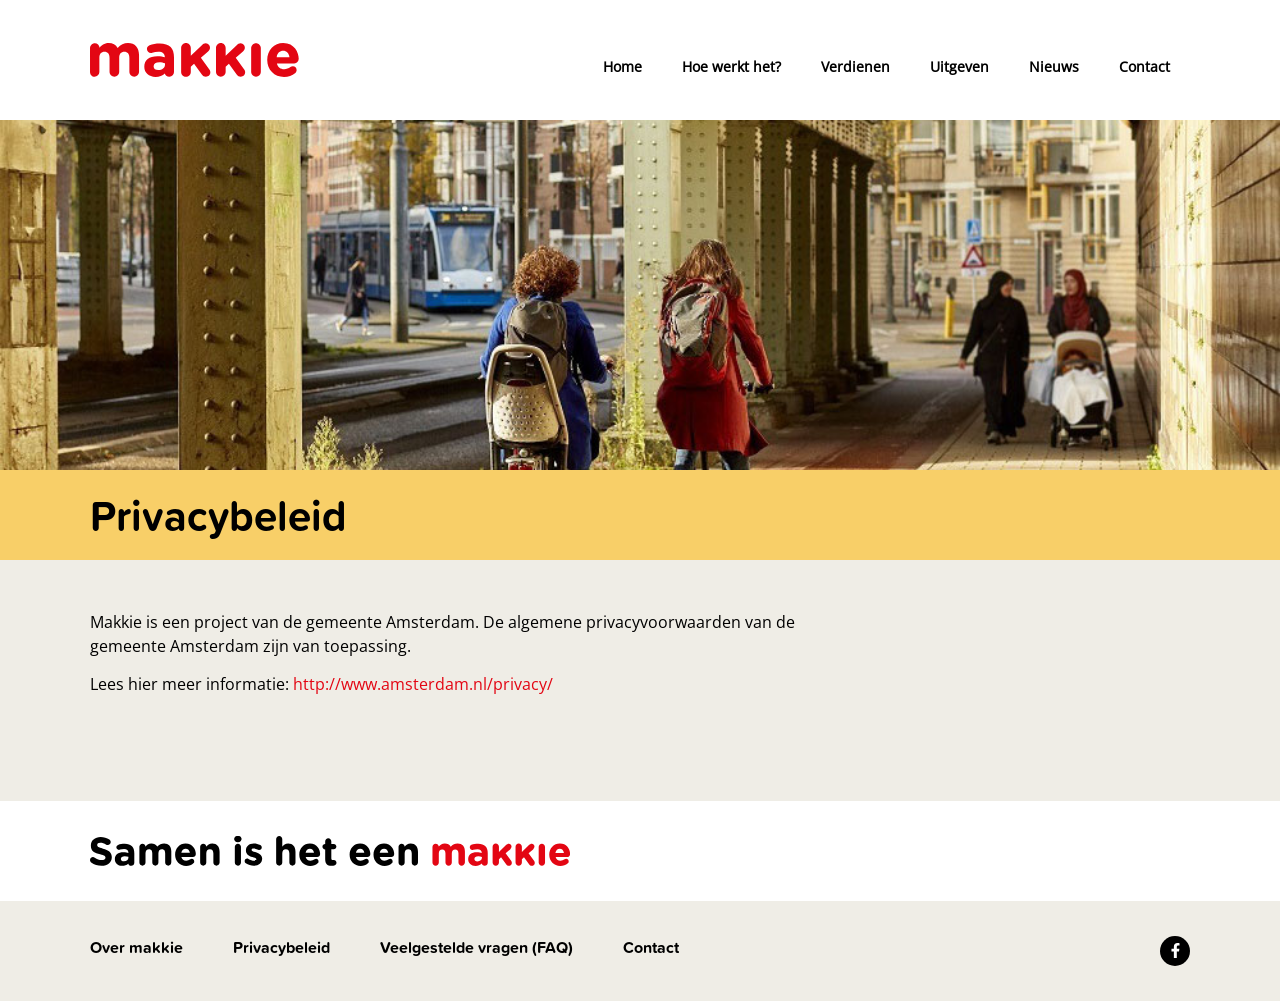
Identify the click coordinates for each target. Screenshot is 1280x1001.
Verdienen (855, 66)
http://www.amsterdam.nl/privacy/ (423, 684)
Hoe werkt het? (731, 66)
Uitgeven (959, 66)
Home (622, 66)
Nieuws (1054, 66)
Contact (1144, 66)
